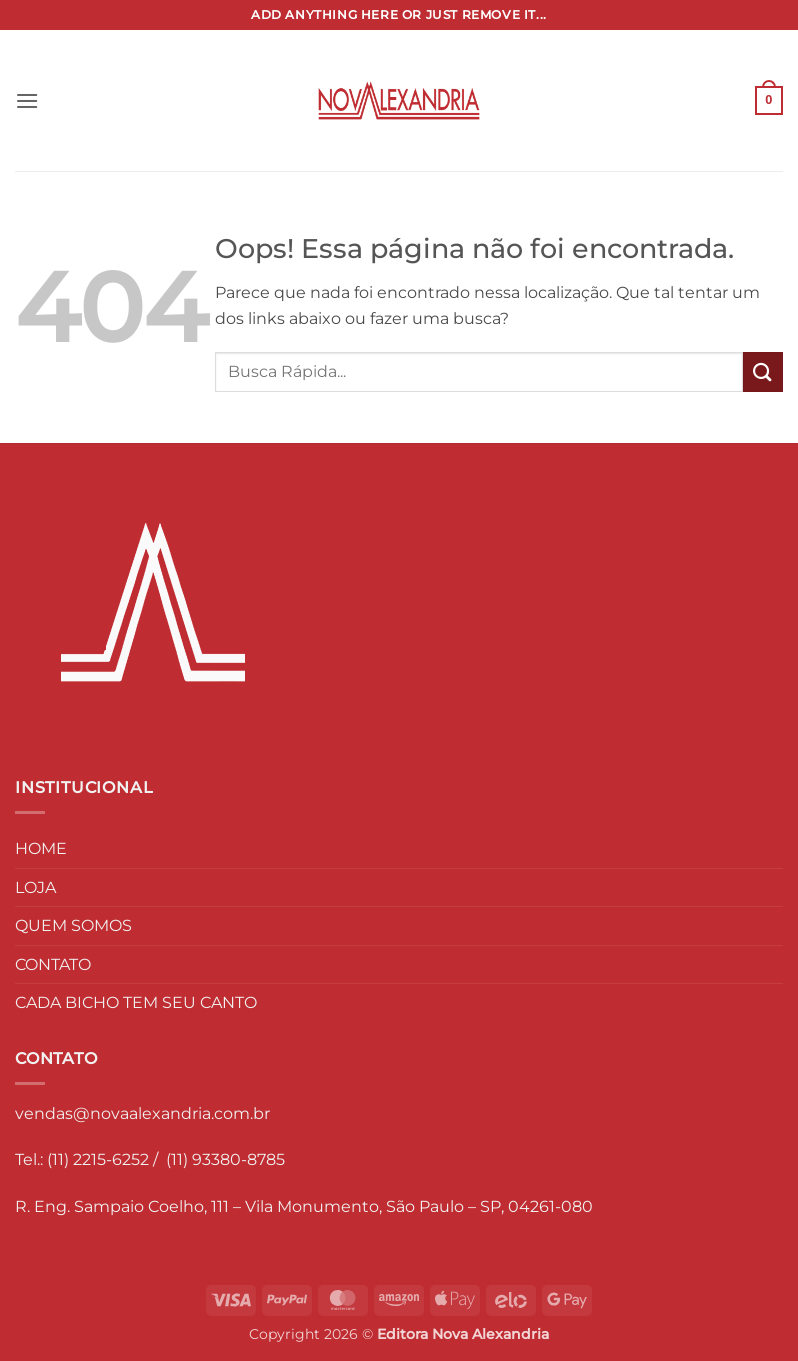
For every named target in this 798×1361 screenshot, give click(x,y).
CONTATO (53, 964)
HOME (41, 848)
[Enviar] (763, 371)
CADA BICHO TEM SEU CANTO (136, 1002)
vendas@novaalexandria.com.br (142, 1113)
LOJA (35, 887)
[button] (27, 100)
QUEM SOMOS (73, 925)
